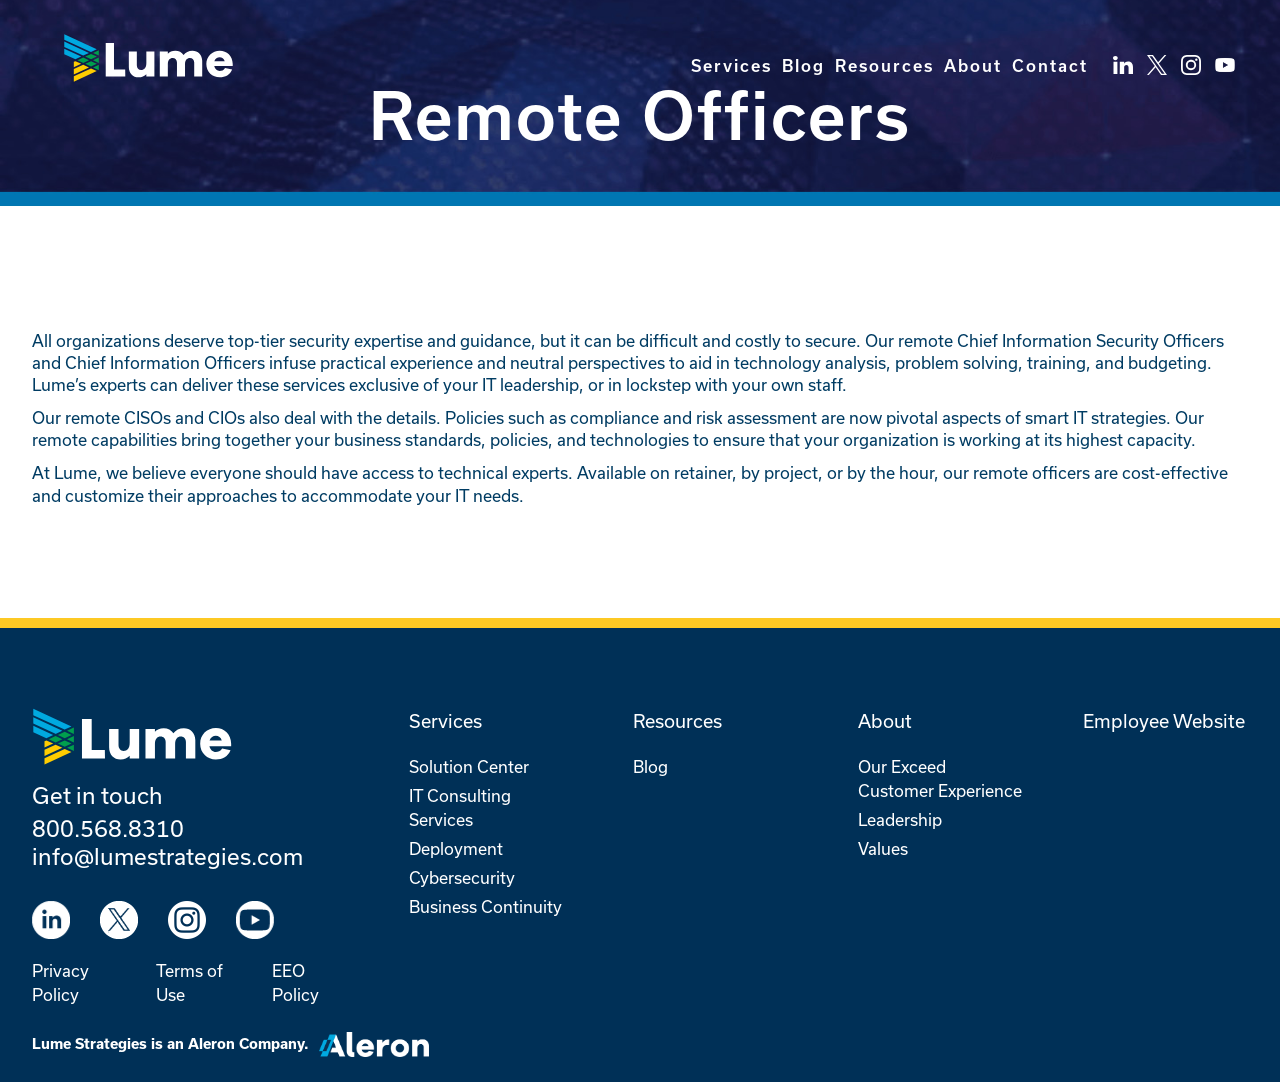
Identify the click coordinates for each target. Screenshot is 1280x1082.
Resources (884, 66)
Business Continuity (485, 906)
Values (883, 848)
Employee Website (1164, 721)
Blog (803, 66)
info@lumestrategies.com (167, 856)
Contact (1050, 66)
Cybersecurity (462, 877)
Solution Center (469, 766)
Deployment (456, 848)
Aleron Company (246, 1044)
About (973, 66)
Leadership (900, 819)
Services (731, 66)
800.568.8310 (108, 828)
